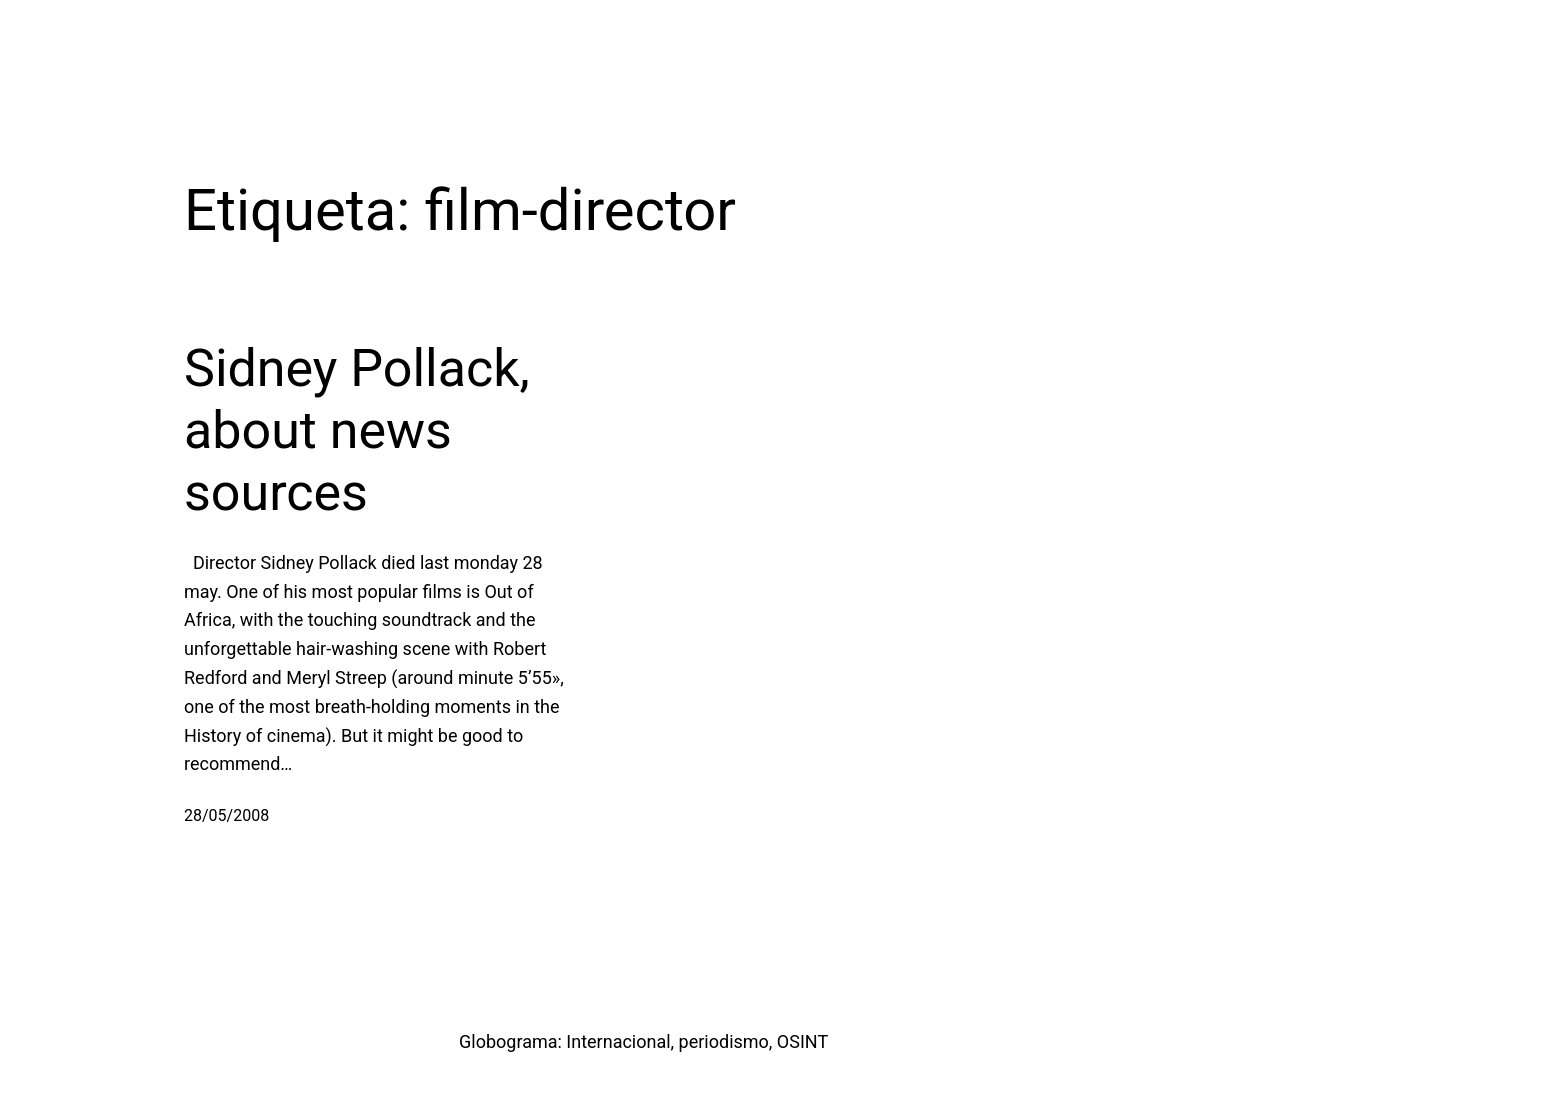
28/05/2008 (226, 815)
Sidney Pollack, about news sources (357, 431)
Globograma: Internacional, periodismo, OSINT (643, 1041)
